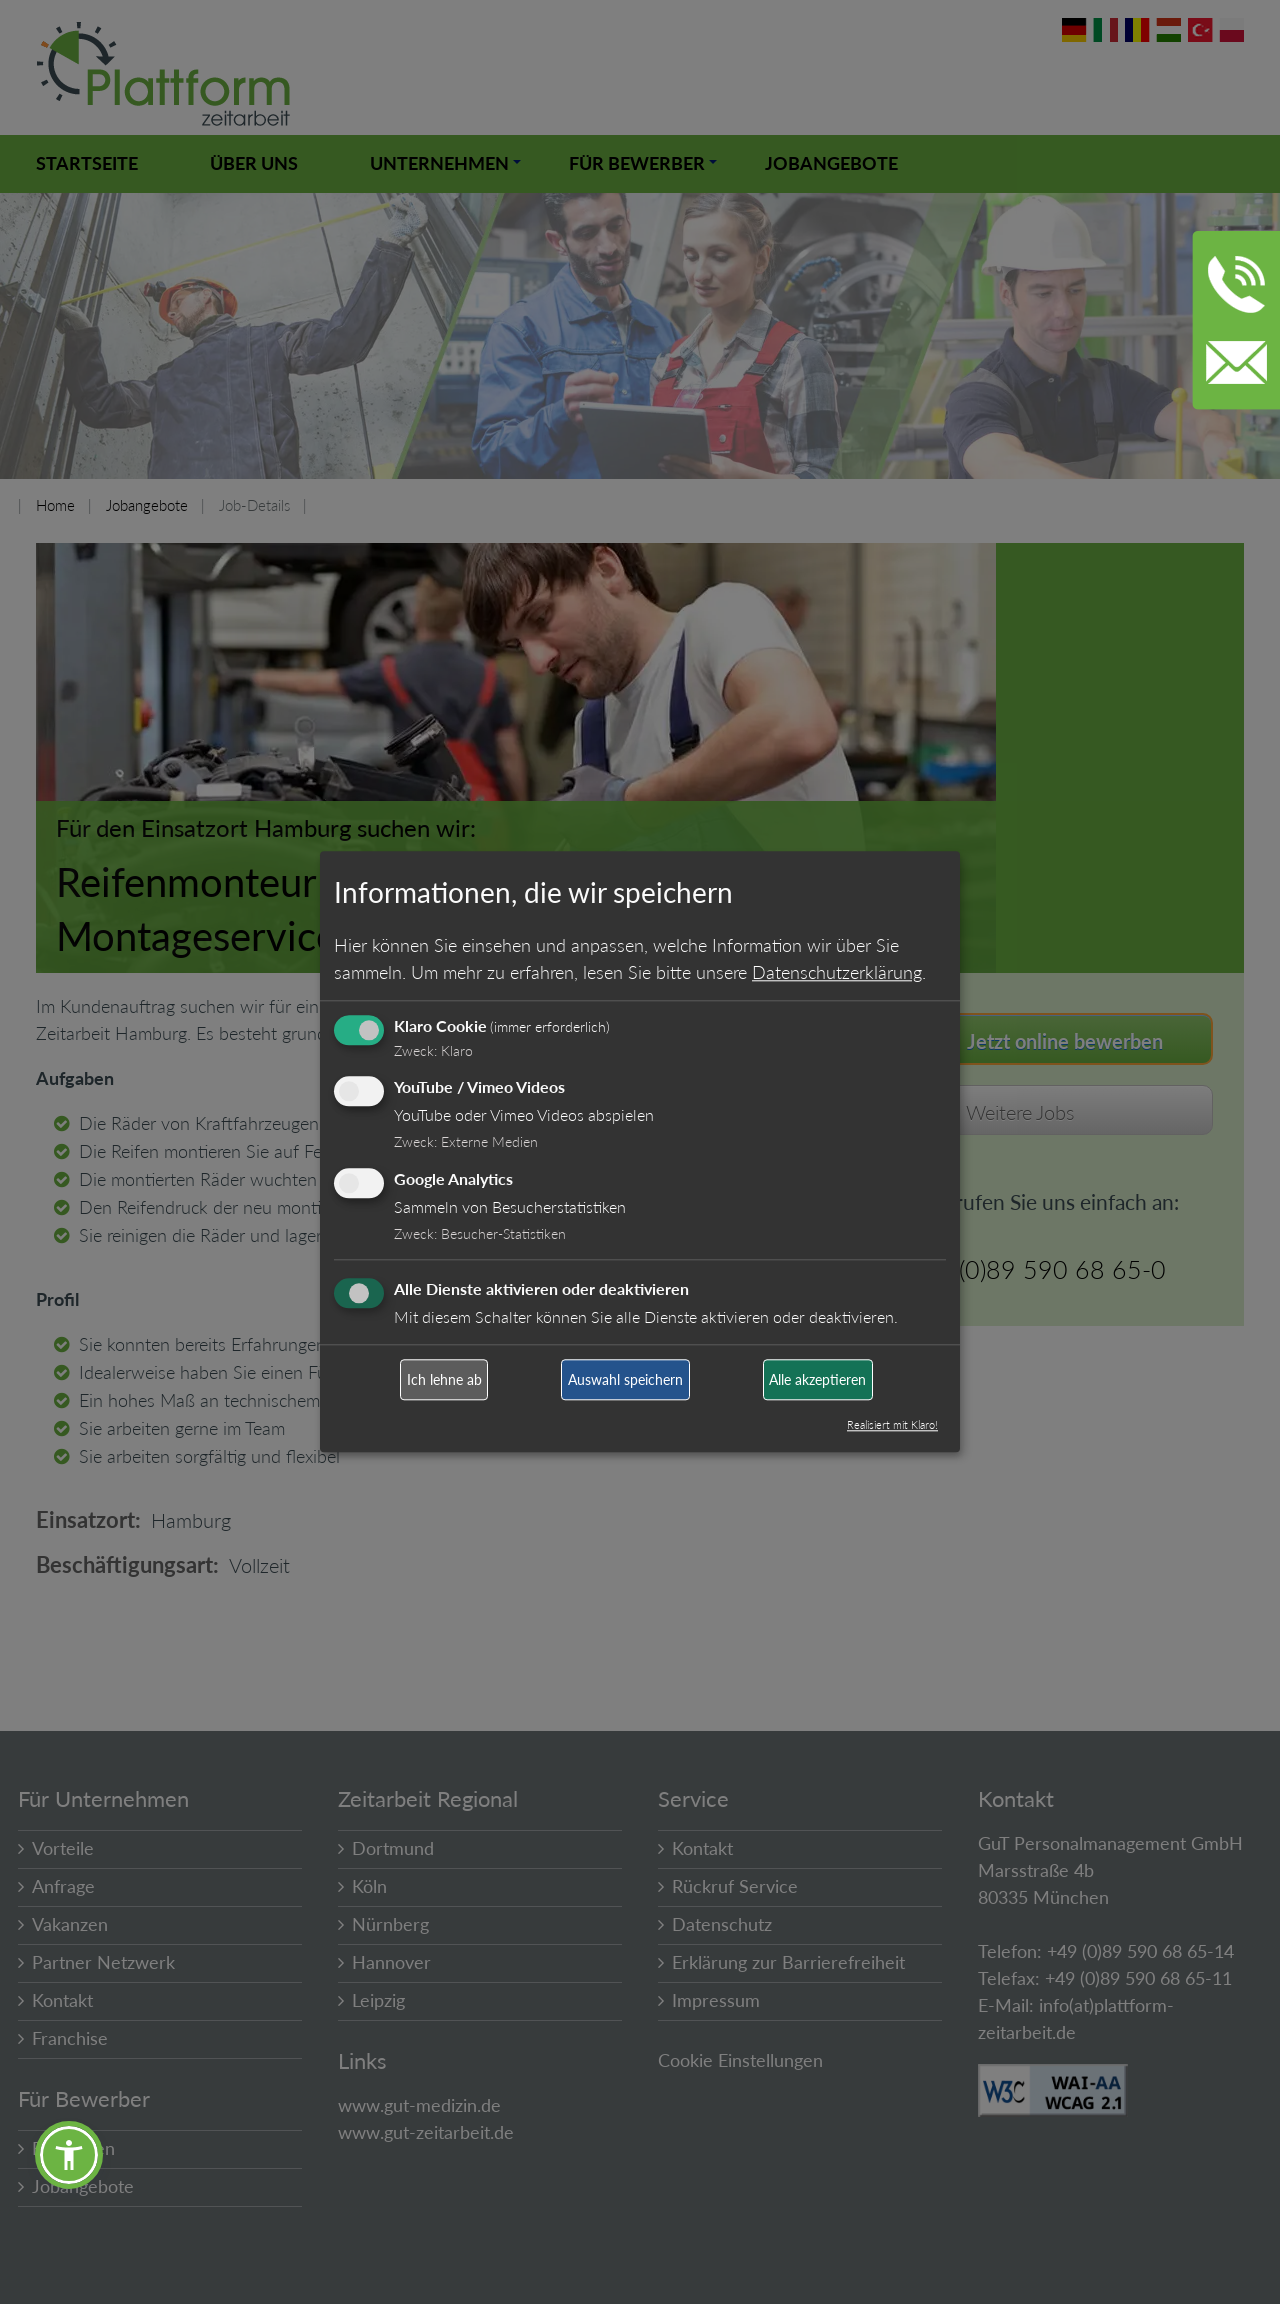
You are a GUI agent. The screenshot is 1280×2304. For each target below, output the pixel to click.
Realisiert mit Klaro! (892, 1425)
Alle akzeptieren (817, 1379)
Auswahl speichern (625, 1379)
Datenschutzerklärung (837, 972)
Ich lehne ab (444, 1379)
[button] (69, 2155)
